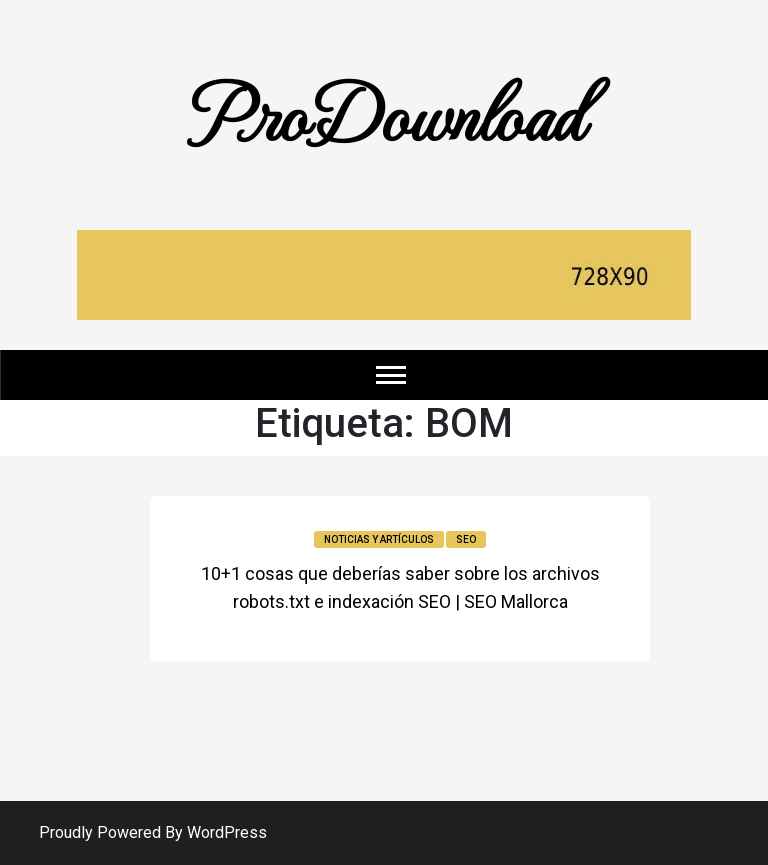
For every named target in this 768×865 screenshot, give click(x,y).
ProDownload (384, 112)
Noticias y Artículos (379, 539)
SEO (466, 539)
